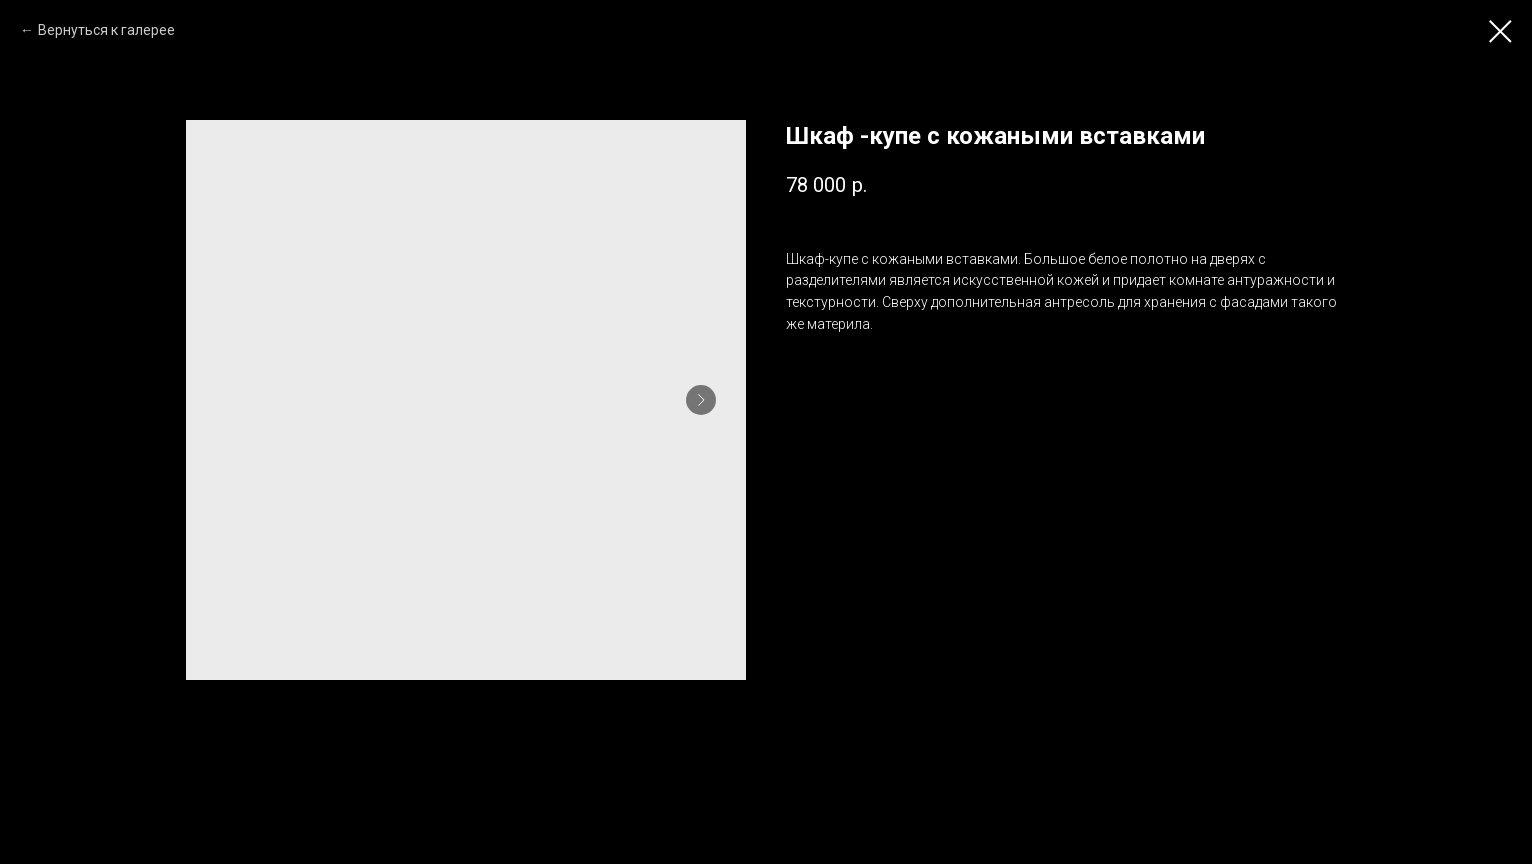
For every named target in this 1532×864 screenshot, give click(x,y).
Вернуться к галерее (106, 30)
